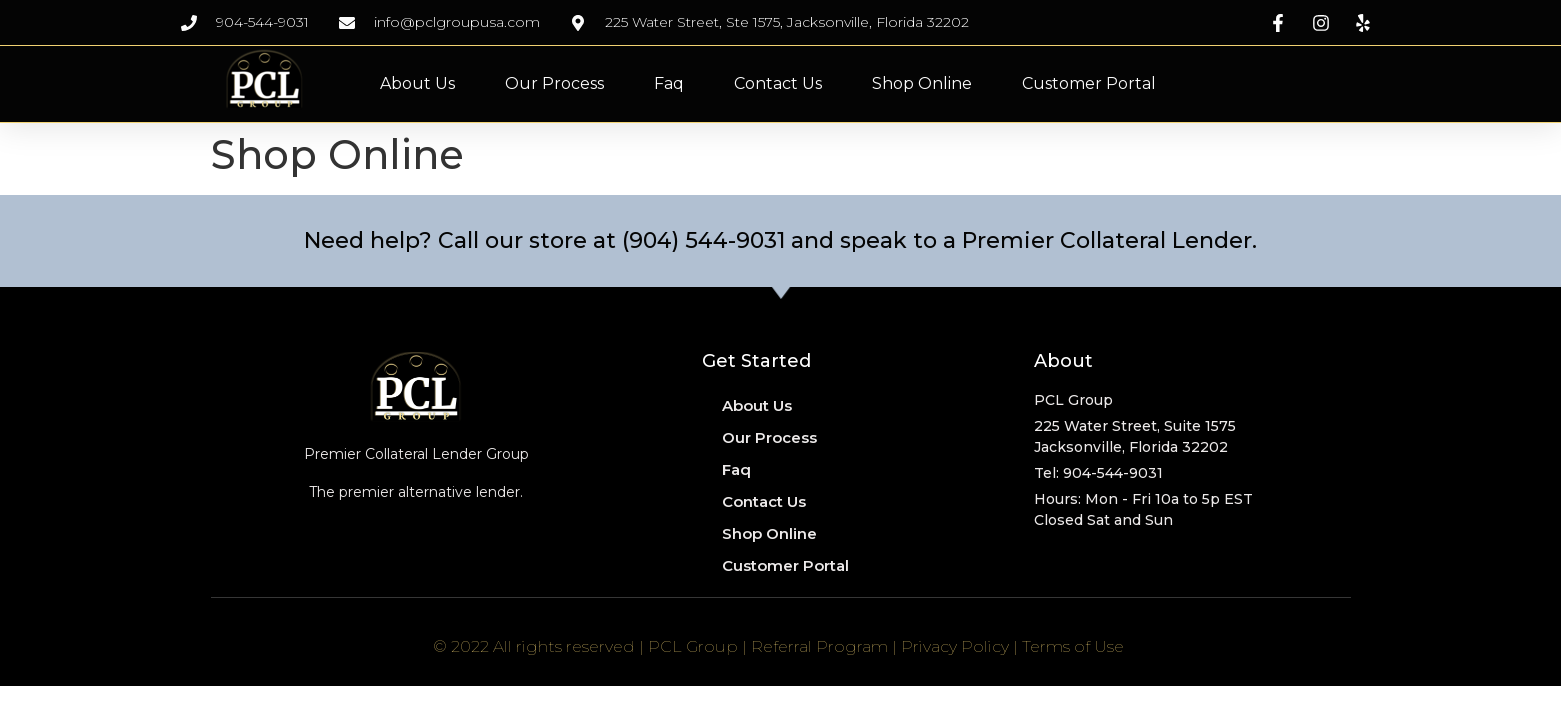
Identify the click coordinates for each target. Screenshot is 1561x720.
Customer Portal (1089, 83)
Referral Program (819, 646)
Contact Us (778, 83)
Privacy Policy (955, 646)
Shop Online (922, 83)
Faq (669, 83)
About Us (417, 83)
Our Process (554, 83)
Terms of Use (1073, 646)
